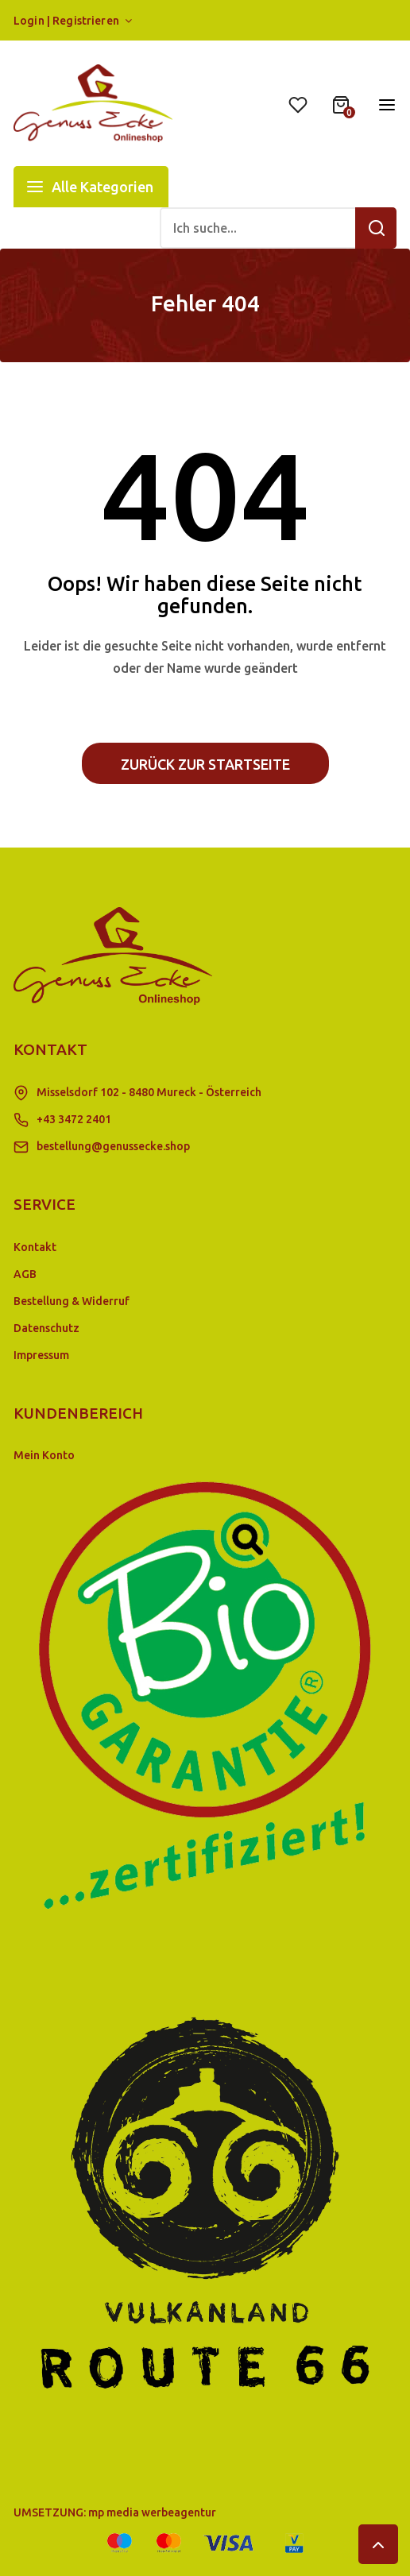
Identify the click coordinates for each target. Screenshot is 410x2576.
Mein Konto (44, 1455)
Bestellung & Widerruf (72, 1301)
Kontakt (35, 1247)
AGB (25, 1274)
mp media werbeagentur (152, 2512)
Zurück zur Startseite (205, 764)
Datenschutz (46, 1328)
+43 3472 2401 (74, 1119)
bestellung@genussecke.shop (113, 1146)
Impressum (41, 1355)
